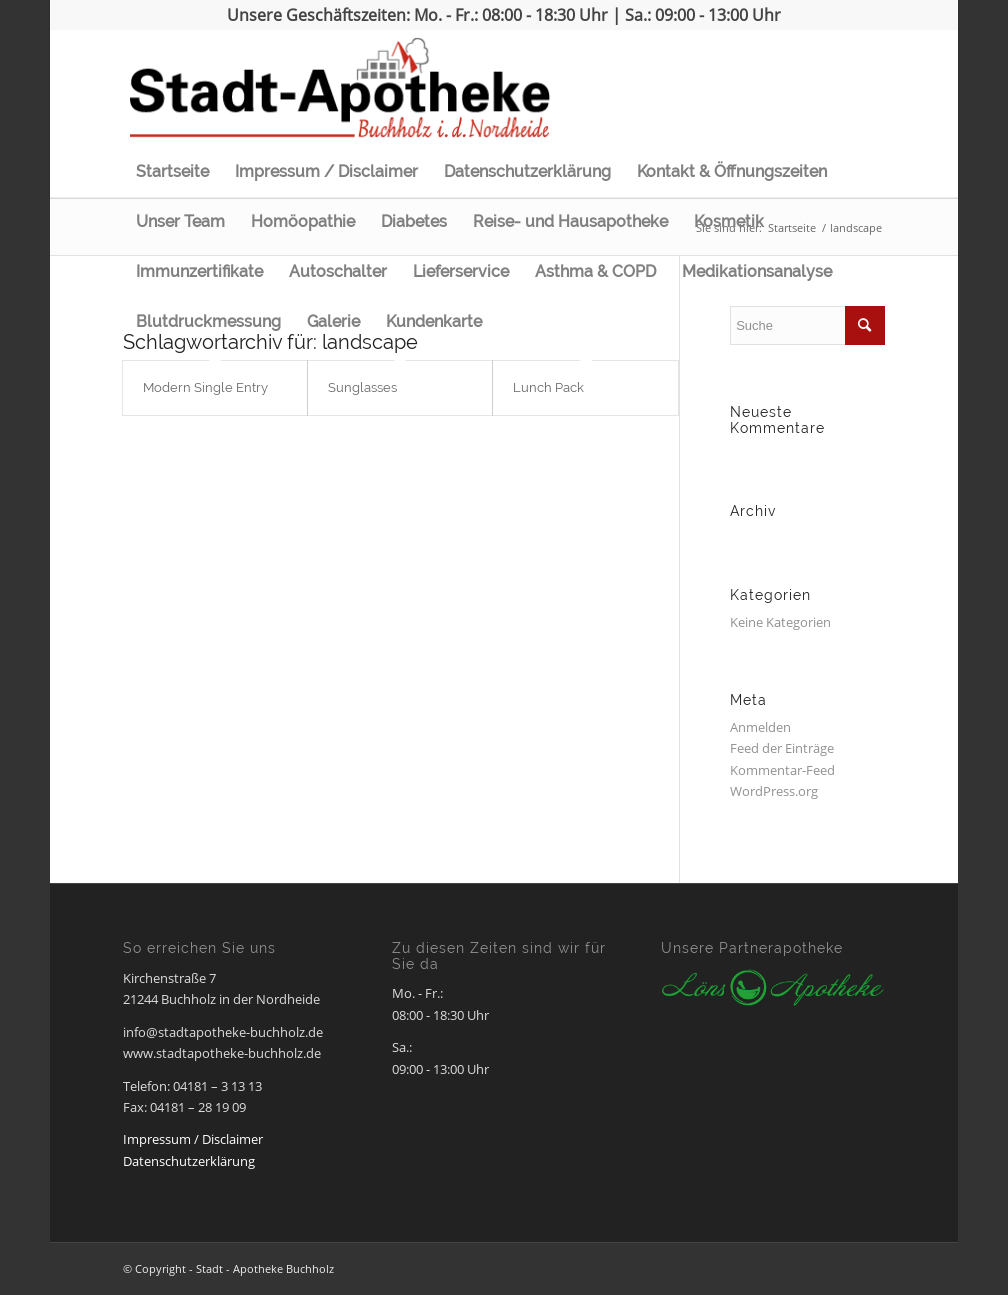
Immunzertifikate (199, 271)
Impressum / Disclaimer (326, 171)
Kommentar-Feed (782, 770)
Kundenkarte (434, 321)
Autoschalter (338, 271)
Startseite (172, 171)
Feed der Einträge (782, 748)
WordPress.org (774, 791)
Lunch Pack (548, 387)
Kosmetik (729, 221)
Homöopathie (303, 221)
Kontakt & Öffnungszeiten (732, 171)
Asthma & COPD (595, 271)
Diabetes (414, 221)
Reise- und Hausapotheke (570, 221)
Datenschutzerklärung (527, 171)
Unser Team (180, 221)
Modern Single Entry (205, 387)
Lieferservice (461, 271)
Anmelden (760, 727)
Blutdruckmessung (208, 321)
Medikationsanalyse (757, 271)
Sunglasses (362, 387)
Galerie (333, 321)
